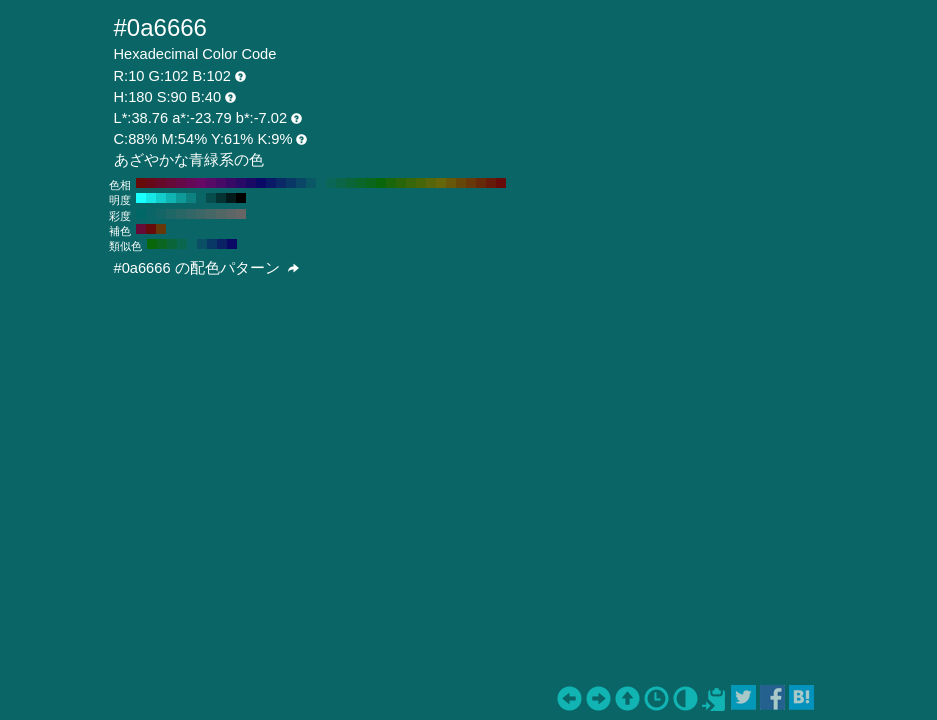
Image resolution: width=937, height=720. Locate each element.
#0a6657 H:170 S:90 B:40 (331, 183)
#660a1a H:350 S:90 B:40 (151, 183)
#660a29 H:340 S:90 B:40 (161, 183)
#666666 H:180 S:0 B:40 (241, 214)
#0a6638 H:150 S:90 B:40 (351, 183)
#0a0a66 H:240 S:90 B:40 (261, 183)
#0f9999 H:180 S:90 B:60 (181, 198)
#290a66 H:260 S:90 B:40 (241, 183)
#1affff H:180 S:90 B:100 (141, 198)
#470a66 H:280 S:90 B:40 (221, 183)
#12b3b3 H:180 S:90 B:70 (171, 198)
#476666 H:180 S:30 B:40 (211, 214)
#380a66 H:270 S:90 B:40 (231, 183)
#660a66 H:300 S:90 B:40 (201, 183)
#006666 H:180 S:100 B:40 (141, 214)
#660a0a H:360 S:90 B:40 (141, 183)
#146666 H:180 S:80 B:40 (161, 214)
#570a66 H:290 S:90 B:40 (211, 183)
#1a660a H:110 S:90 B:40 (391, 183)
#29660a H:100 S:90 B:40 (401, 183)
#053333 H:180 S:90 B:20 (221, 198)
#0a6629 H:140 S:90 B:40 (361, 183)
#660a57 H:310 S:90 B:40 (191, 183)
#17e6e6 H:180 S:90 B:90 (151, 198)
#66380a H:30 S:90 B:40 (471, 183)
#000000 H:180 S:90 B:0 (241, 198)
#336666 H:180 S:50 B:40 (191, 214)
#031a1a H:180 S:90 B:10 (231, 198)
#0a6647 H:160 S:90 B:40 (341, 183)
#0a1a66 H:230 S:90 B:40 (271, 183)
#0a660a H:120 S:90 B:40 (381, 183)
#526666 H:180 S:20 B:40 (221, 214)
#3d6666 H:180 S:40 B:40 (201, 214)
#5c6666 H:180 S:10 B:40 (231, 214)
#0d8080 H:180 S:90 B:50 (191, 198)
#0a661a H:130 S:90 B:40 (371, 183)
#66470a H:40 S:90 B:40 (461, 183)
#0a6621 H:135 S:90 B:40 (162, 244)
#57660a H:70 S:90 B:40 (431, 183)
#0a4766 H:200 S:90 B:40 (301, 183)
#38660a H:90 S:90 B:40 (411, 183)
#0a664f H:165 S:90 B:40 (182, 244)
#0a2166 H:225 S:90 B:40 (222, 244)
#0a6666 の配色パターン (206, 268)
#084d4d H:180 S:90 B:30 (211, 198)
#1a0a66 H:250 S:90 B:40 (251, 183)
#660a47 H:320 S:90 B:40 (181, 183)
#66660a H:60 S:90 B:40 (441, 183)
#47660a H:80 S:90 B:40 (421, 183)
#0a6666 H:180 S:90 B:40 (321, 183)
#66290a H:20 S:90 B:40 (481, 183)
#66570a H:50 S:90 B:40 (451, 183)
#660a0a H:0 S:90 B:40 (501, 183)
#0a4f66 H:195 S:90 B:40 (202, 244)
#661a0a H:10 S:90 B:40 (491, 183)
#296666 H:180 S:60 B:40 (181, 214)
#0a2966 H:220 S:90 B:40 (281, 183)
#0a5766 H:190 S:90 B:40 (311, 183)
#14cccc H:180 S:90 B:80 (161, 198)
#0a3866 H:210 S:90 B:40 (291, 183)
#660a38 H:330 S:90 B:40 (171, 183)
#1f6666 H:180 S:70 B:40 (171, 214)
